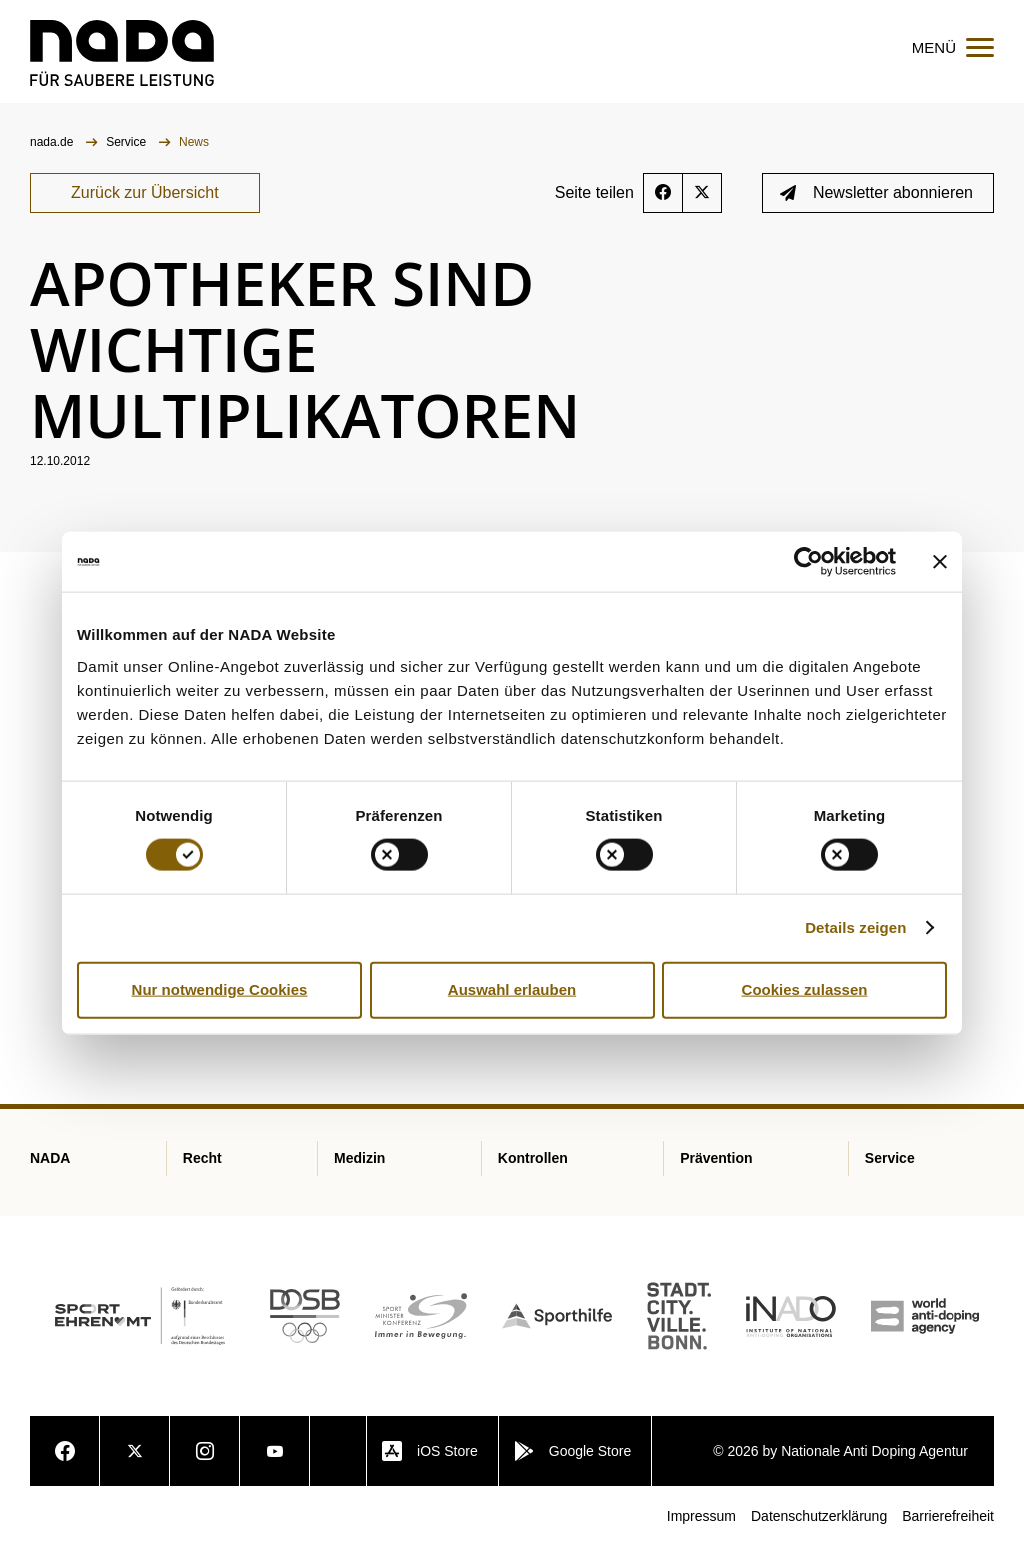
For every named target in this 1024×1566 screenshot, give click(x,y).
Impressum (701, 1535)
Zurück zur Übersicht (145, 211)
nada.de (53, 161)
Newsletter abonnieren (876, 211)
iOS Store (430, 1470)
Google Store (573, 1470)
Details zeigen (855, 927)
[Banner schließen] (940, 562)
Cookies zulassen (805, 989)
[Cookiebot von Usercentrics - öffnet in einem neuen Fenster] (808, 562)
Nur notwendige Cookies (220, 989)
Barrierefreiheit (948, 1535)
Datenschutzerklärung (819, 1535)
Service (127, 161)
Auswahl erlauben (512, 989)
